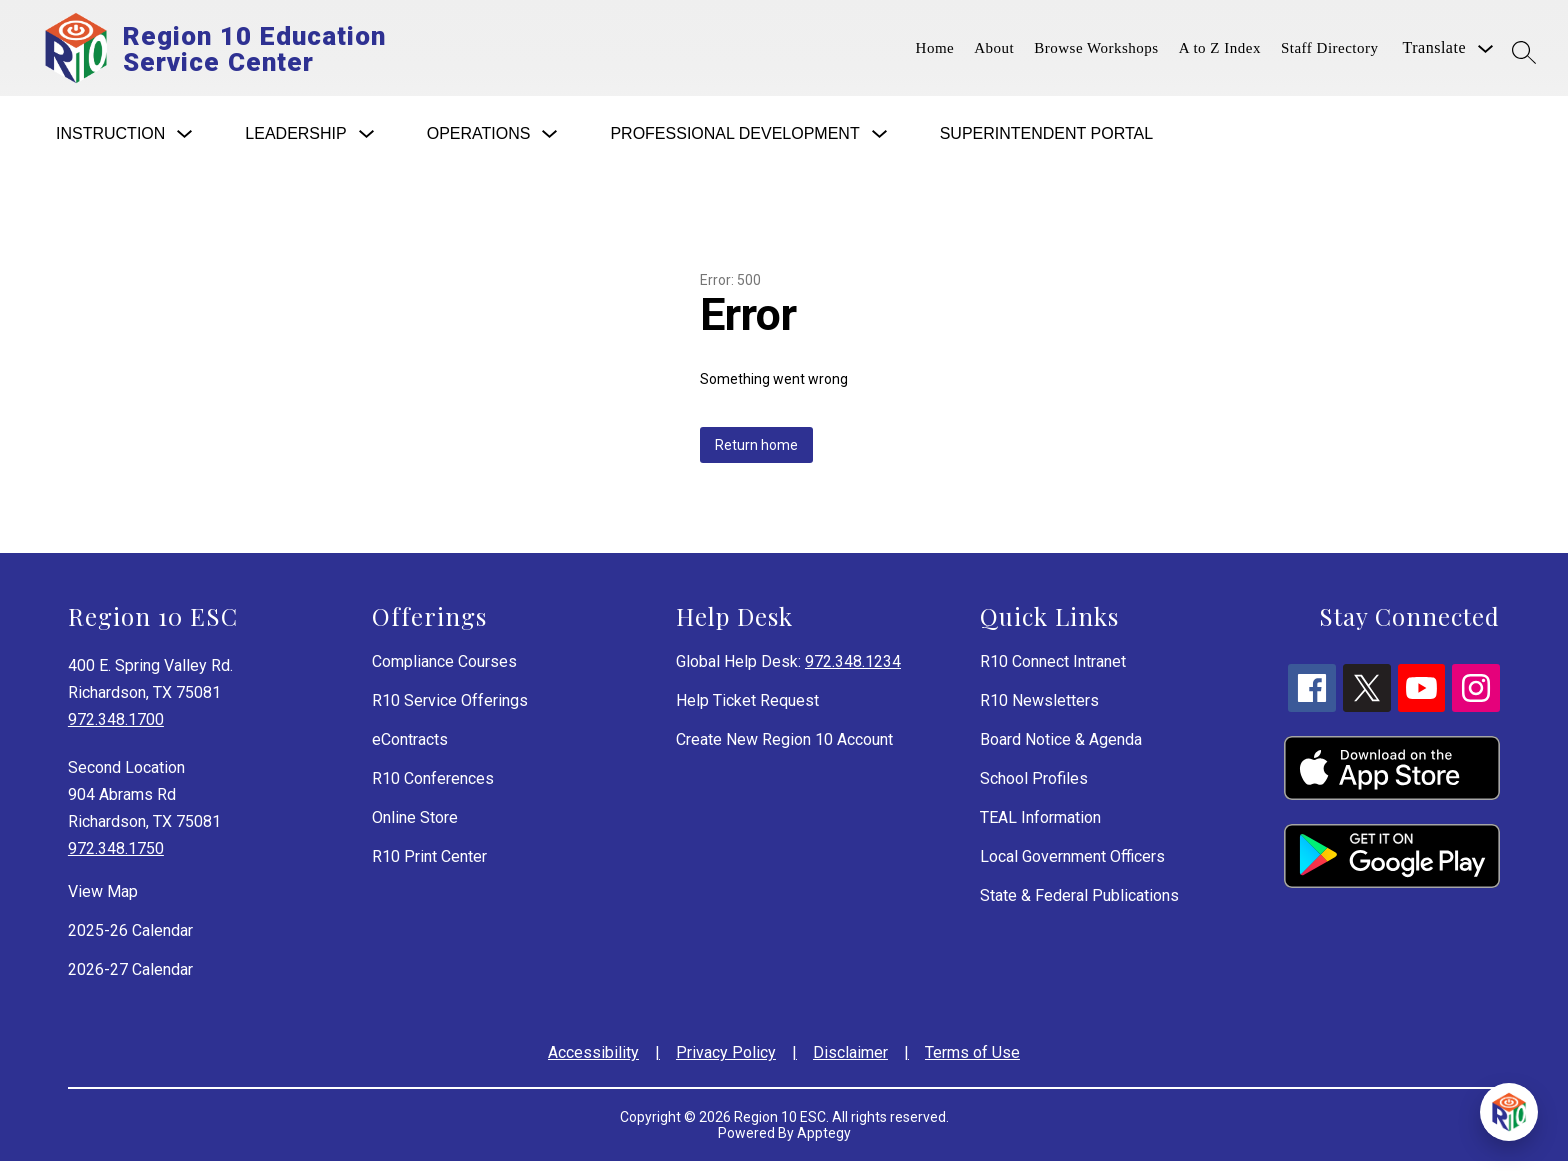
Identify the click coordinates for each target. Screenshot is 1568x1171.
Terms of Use (972, 1062)
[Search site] (1524, 52)
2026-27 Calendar (130, 979)
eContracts (410, 749)
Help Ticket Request (747, 710)
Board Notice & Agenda (1061, 749)
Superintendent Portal (1046, 143)
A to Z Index (1220, 53)
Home (935, 53)
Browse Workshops (1096, 53)
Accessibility (593, 1062)
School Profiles (1034, 788)
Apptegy (824, 1143)
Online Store (415, 827)
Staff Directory (1330, 53)
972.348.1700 (116, 729)
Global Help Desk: (788, 671)
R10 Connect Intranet (1053, 671)
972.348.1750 (116, 858)
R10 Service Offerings (450, 710)
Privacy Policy (726, 1062)
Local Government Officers (1072, 866)
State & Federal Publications (1079, 905)
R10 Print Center (429, 866)
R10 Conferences (433, 788)
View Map (103, 901)
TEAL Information (1040, 827)
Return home (756, 455)
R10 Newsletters (1039, 710)
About (994, 53)
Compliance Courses (444, 671)
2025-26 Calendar (130, 940)
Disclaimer (850, 1062)
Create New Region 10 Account (784, 749)
